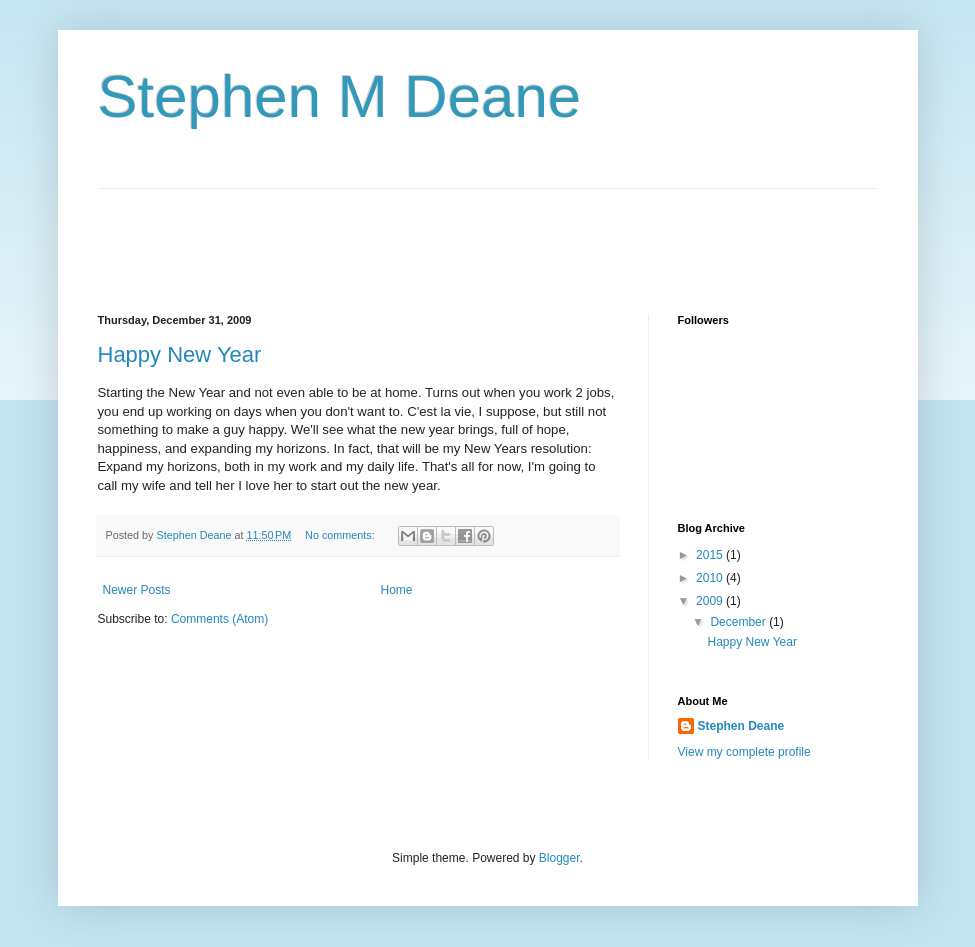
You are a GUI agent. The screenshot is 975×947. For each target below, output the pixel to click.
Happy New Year (180, 354)
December (739, 622)
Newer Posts (137, 590)
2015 (711, 555)
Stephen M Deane (340, 96)
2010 (711, 578)
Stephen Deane (741, 726)
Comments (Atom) (219, 619)
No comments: (341, 535)
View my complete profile (744, 752)
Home (397, 590)
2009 (711, 601)
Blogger (559, 858)
